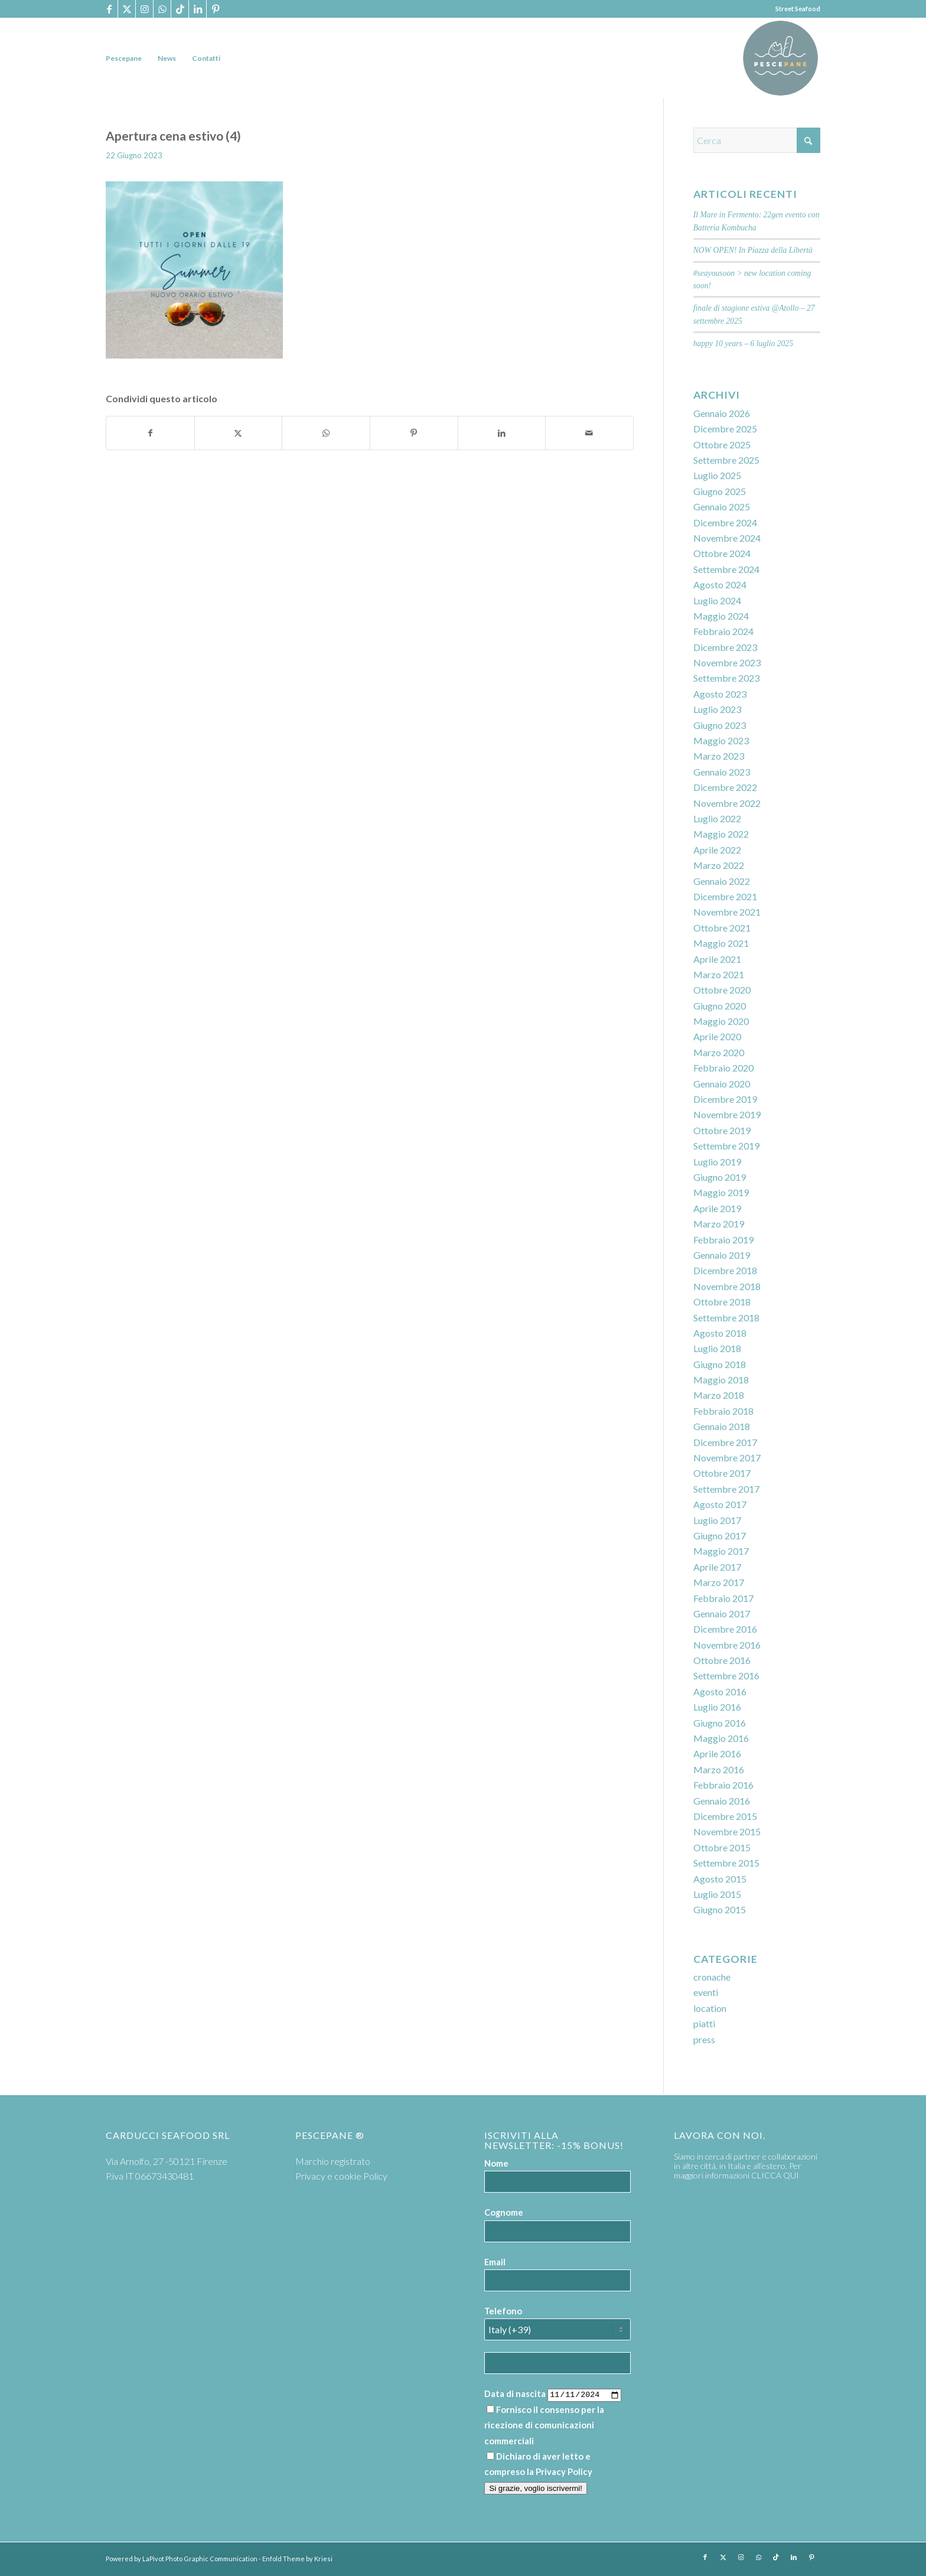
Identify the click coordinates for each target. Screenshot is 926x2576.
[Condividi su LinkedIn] (502, 433)
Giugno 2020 (719, 1005)
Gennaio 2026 (721, 413)
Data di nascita (515, 2393)
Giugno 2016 (719, 1722)
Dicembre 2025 (725, 428)
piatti (704, 2023)
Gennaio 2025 (721, 506)
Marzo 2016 (718, 1769)
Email (495, 2261)
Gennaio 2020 (721, 1083)
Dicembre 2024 (725, 522)
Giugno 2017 (719, 1535)
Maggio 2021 (721, 943)
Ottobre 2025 (722, 444)
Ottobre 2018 (722, 1301)
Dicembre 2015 (725, 1816)
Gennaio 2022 (721, 881)
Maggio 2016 (721, 1738)
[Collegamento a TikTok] (179, 9)
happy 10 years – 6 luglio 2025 (743, 343)
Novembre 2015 (727, 1831)
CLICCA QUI (775, 2175)
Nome (496, 2163)
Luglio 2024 (717, 600)
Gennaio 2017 (721, 1613)
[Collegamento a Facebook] (109, 9)
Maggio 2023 (721, 740)
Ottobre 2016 (722, 1660)
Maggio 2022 (721, 833)
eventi (705, 1992)
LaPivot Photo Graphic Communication (199, 2558)
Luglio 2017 (717, 1520)
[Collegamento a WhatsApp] (162, 9)
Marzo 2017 (718, 1582)
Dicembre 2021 (725, 896)
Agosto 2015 (719, 1878)
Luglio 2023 (717, 709)
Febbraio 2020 (723, 1067)
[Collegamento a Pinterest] (215, 9)
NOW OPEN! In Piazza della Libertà (753, 250)
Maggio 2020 (721, 1021)
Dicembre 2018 (725, 1270)
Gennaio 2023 (721, 771)
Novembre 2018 (727, 1286)
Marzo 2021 (718, 974)
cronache (712, 1976)
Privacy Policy (564, 2471)
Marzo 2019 (718, 1223)
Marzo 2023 (718, 755)
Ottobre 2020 (722, 989)
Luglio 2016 (717, 1706)
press (704, 2039)
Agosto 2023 (719, 693)
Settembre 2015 (726, 1862)
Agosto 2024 (719, 584)
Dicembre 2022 (725, 787)
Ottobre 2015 (722, 1847)
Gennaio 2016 (721, 1800)
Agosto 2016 (719, 1691)
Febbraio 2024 (723, 631)
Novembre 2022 (727, 803)
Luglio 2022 (717, 818)
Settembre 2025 (726, 459)
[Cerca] (756, 140)
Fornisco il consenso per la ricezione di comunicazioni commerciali (544, 2425)
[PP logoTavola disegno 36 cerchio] (780, 58)
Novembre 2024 (727, 537)
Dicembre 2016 (725, 1628)
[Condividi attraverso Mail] (589, 433)
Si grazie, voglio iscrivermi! (535, 2488)
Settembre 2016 (726, 1675)
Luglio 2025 (717, 475)
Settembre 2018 (726, 1317)
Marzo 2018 (718, 1395)
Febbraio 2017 (723, 1598)
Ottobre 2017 (722, 1472)
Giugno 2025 (719, 491)
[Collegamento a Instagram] (144, 9)
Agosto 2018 (719, 1333)
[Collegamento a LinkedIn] (197, 9)
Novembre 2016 (727, 1644)
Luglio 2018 (717, 1348)
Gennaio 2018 (721, 1426)
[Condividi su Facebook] (150, 433)
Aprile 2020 (717, 1036)
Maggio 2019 (721, 1192)
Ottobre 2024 (722, 553)
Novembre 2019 (727, 1114)
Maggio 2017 (721, 1550)
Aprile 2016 (717, 1753)
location (709, 2008)
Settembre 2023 (726, 677)
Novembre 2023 (727, 662)
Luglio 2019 (717, 1161)
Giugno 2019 (719, 1177)
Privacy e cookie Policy (341, 2175)
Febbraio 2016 (723, 1784)
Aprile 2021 (717, 959)
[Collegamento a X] (126, 9)
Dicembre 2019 (725, 1099)
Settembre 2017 (726, 1488)
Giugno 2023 (719, 725)
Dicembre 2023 (725, 647)
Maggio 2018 (721, 1379)
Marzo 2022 (718, 865)
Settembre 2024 (726, 569)
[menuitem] (123, 58)
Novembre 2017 (727, 1457)
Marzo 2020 (718, 1052)
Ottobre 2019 (722, 1130)
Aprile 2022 (717, 849)
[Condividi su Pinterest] (414, 433)
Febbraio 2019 (723, 1239)
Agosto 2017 (719, 1504)
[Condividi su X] (238, 433)
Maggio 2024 (721, 615)
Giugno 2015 (719, 1909)
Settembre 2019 (726, 1145)
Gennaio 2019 (721, 1255)
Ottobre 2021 (722, 927)
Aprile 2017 (717, 1566)
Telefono (503, 2310)
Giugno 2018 (719, 1364)
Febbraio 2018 (723, 1410)
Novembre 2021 (727, 911)
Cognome (503, 2212)
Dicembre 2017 (725, 1442)
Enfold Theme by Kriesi (297, 2558)
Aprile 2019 (717, 1208)
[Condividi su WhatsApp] (326, 433)
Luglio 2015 (717, 1894)
